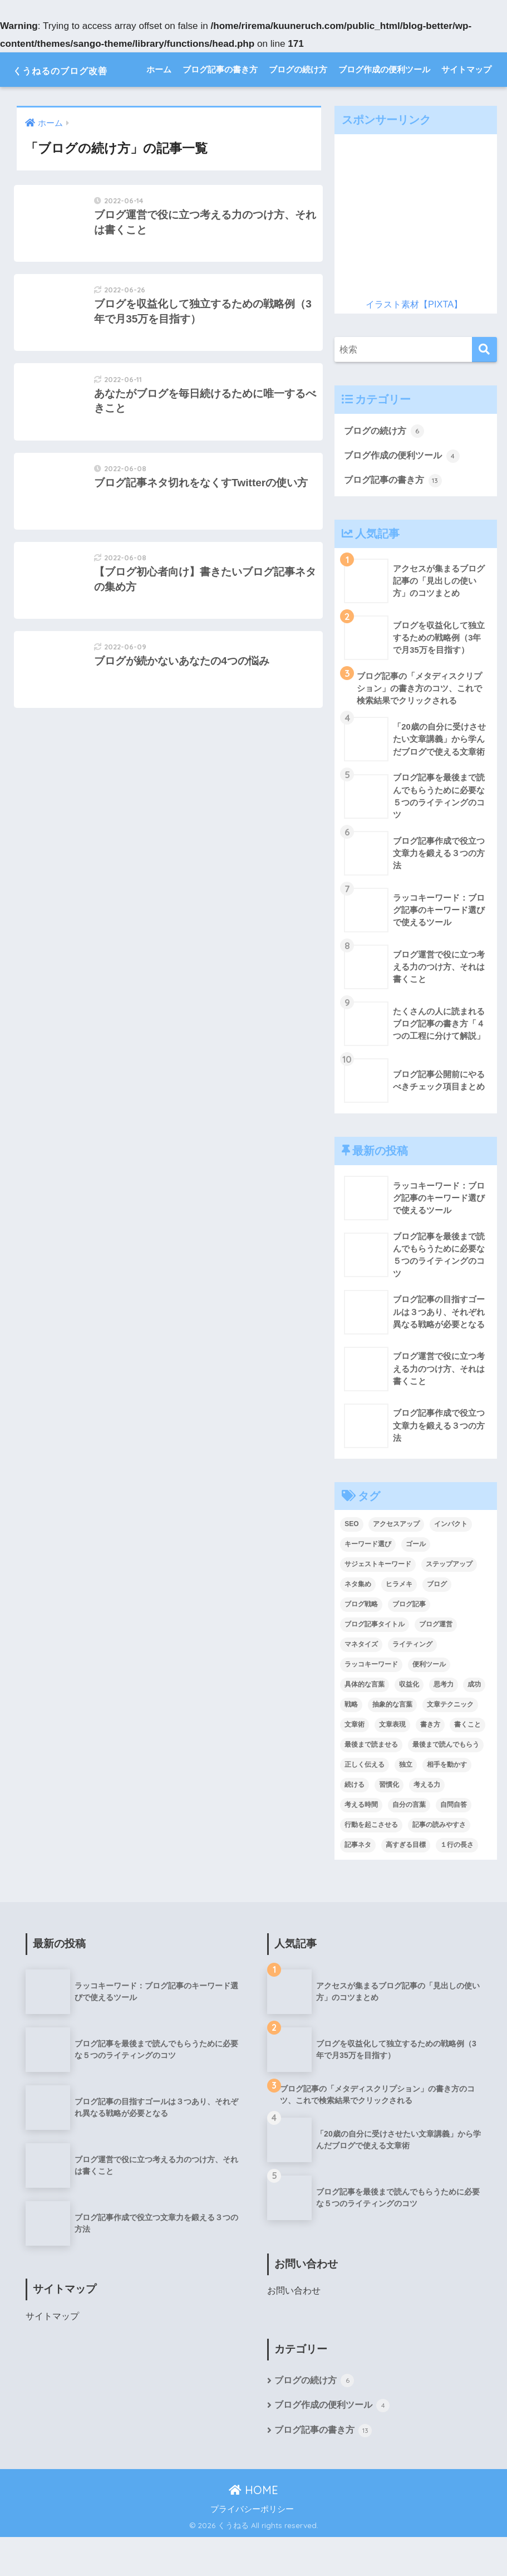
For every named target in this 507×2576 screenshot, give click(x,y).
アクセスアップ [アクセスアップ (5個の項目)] (396, 1562)
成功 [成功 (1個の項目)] (474, 1722)
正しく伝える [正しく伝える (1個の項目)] (364, 1802)
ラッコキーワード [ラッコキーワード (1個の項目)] (371, 1702)
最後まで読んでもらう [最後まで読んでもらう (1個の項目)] (445, 1782)
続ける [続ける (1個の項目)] (354, 1822)
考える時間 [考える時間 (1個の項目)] (361, 1842)
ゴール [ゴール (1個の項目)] (416, 1582)
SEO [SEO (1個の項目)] (351, 1562)
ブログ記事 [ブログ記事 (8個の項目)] (409, 1642)
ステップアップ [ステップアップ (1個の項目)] (449, 1602)
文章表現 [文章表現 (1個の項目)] (392, 1762)
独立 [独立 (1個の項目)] (405, 1802)
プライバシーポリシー (252, 2548)
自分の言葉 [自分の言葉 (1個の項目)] (409, 1842)
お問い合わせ (294, 2329)
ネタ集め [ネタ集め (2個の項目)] (357, 1622)
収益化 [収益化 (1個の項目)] (409, 1722)
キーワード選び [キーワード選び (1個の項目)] (367, 1582)
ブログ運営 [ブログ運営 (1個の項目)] (435, 1662)
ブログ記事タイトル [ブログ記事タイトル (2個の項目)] (374, 1662)
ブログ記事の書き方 (220, 104)
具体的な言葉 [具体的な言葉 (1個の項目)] (364, 1722)
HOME (253, 2529)
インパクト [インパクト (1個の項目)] (450, 1562)
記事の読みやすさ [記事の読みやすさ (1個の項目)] (439, 1862)
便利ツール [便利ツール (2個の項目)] (429, 1702)
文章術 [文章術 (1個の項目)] (354, 1762)
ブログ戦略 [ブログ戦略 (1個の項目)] (361, 1642)
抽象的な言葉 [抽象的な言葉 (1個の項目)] (392, 1742)
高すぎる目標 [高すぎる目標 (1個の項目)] (406, 1882)
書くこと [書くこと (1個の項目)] (467, 1762)
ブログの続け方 (298, 104)
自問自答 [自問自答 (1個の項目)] (453, 1842)
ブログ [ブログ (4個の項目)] (437, 1622)
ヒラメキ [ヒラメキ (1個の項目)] (399, 1622)
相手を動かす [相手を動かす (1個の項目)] (447, 1802)
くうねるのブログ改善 (82, 69)
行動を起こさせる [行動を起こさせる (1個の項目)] (371, 1862)
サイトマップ (466, 104)
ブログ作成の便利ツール (384, 104)
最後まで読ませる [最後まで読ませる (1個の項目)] (371, 1782)
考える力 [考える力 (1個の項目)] (427, 1822)
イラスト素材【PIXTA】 (414, 338)
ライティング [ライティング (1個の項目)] (412, 1682)
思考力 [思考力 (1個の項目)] (444, 1722)
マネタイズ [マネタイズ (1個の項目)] (361, 1682)
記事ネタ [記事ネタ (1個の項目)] (357, 1882)
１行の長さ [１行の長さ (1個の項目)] (457, 1882)
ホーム (158, 104)
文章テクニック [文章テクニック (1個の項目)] (450, 1742)
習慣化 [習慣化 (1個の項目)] (389, 1822)
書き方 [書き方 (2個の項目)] (430, 1762)
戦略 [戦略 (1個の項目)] (351, 1742)
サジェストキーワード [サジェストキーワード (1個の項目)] (377, 1602)
